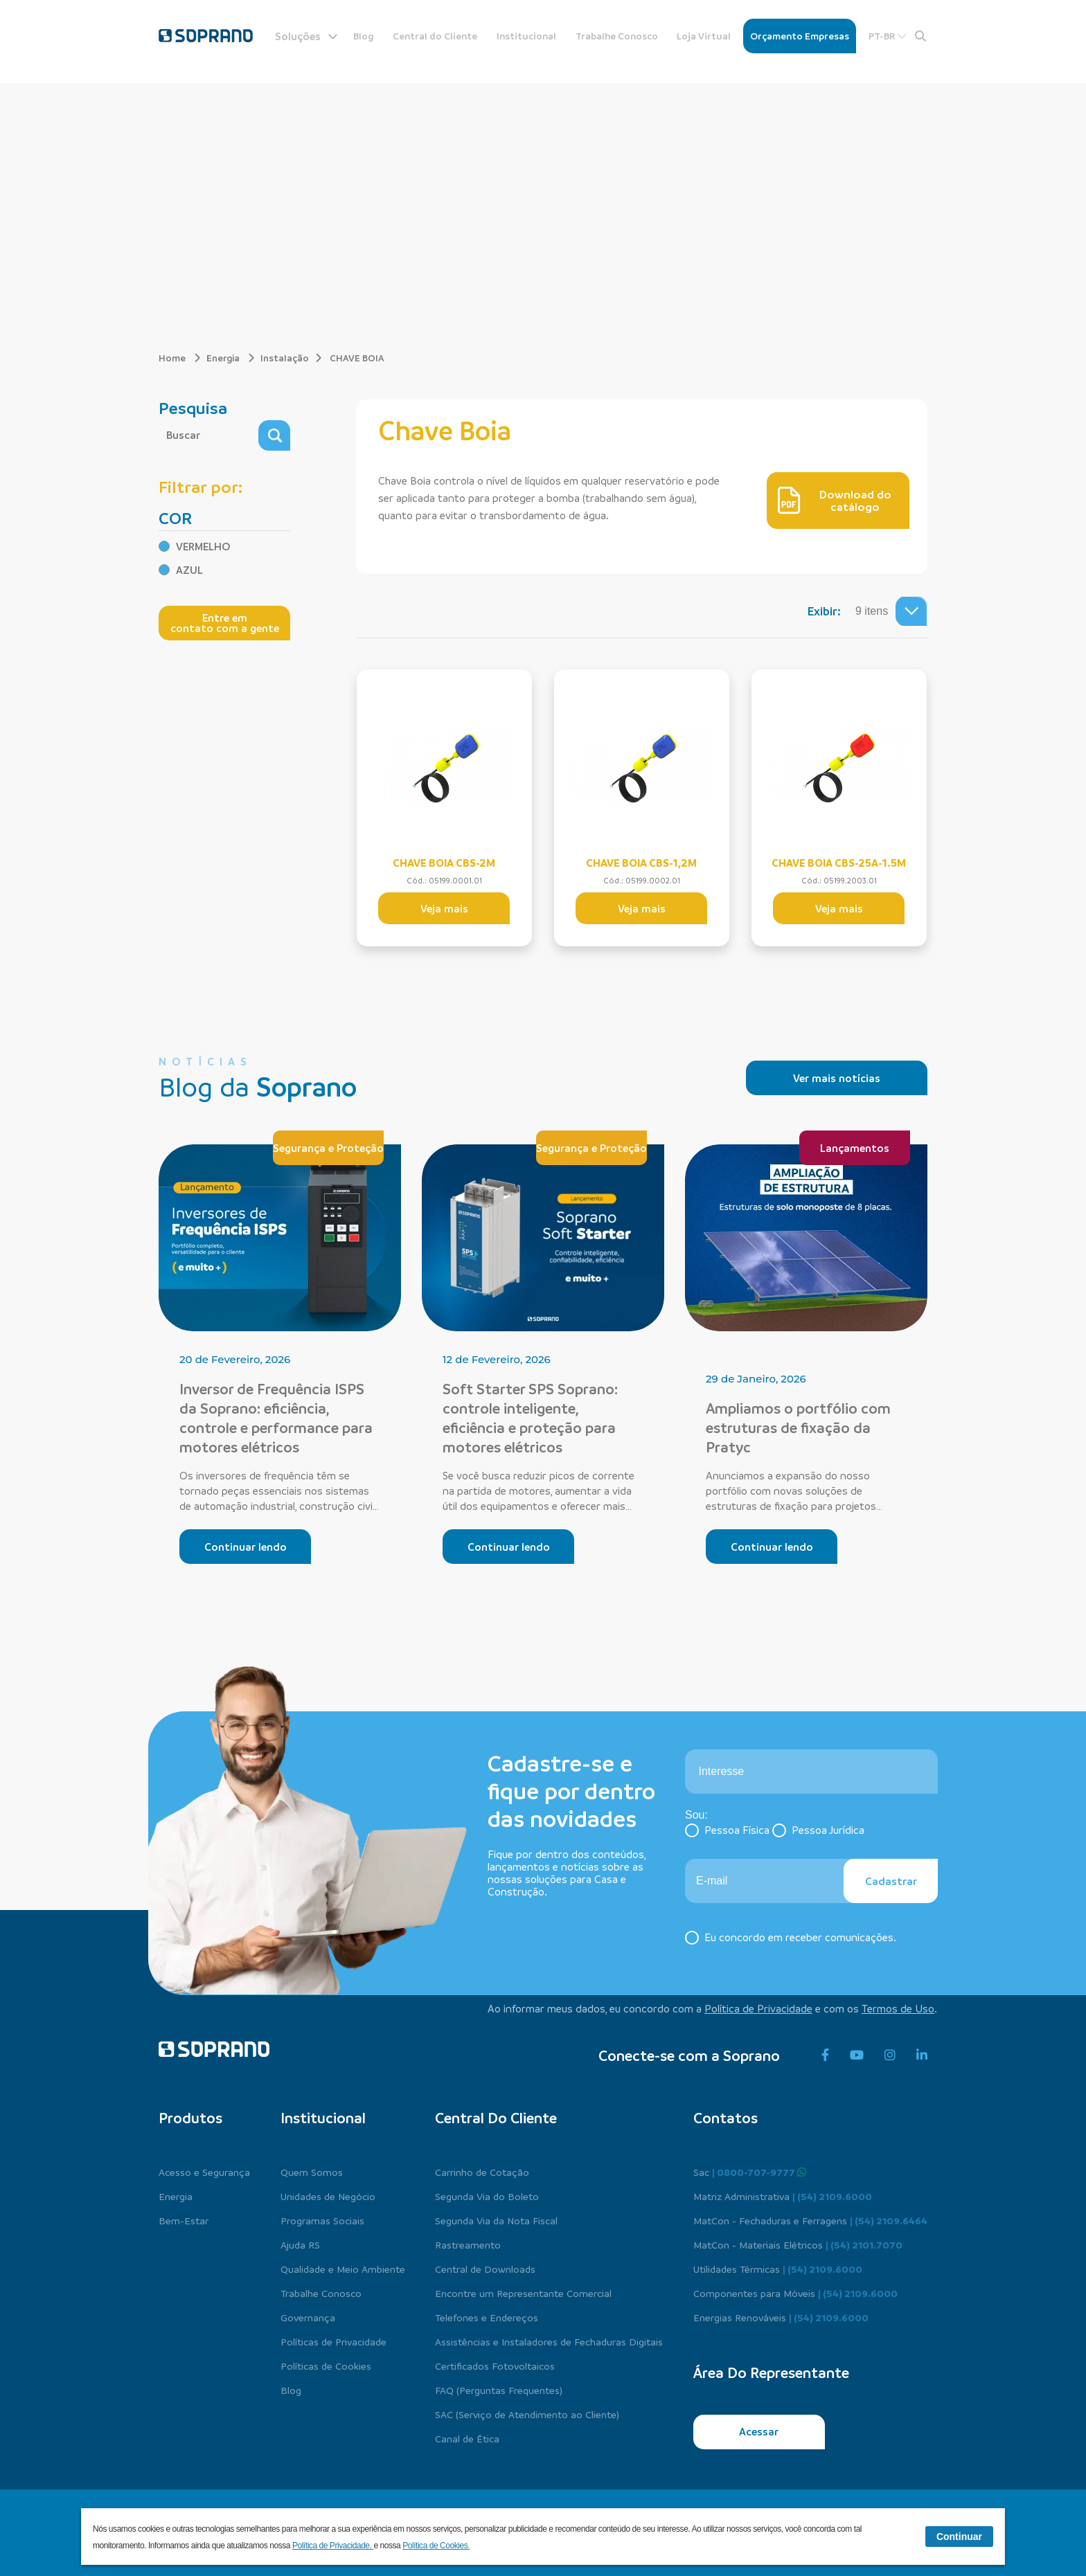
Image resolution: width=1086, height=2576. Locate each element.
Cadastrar (891, 1881)
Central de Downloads (485, 2268)
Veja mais (444, 908)
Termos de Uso (898, 2008)
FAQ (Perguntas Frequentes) (498, 2390)
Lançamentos (854, 1148)
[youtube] (857, 2055)
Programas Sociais (322, 2220)
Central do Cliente (435, 36)
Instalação (284, 357)
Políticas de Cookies (326, 2365)
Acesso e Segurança (204, 2171)
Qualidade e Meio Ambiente (343, 2268)
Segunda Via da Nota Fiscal (496, 2220)
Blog (363, 36)
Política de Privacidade (758, 2008)
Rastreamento (468, 2244)
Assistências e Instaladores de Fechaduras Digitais (549, 2341)
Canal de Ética (467, 2438)
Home (180, 357)
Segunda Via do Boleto (487, 2196)
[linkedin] (921, 2055)
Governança (308, 2317)
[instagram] (890, 2055)
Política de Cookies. (436, 2545)
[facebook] (825, 2055)
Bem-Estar (183, 2220)
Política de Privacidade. (333, 2545)
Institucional (526, 36)
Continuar (959, 2536)
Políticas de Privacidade (333, 2341)
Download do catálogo (834, 500)
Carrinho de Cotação (482, 2171)
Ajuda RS (300, 2244)
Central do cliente (496, 2118)
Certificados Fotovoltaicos (495, 2365)
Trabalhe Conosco (617, 36)
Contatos (725, 2118)
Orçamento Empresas (799, 36)
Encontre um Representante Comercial (523, 2293)
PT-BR (888, 36)
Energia (230, 357)
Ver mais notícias (836, 1078)
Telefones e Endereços (486, 2317)
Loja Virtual (704, 36)
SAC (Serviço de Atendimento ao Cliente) (527, 2414)
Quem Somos (312, 2171)
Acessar (758, 2431)
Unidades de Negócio (328, 2196)
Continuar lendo (245, 1546)
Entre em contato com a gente (224, 623)
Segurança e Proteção (328, 1148)
